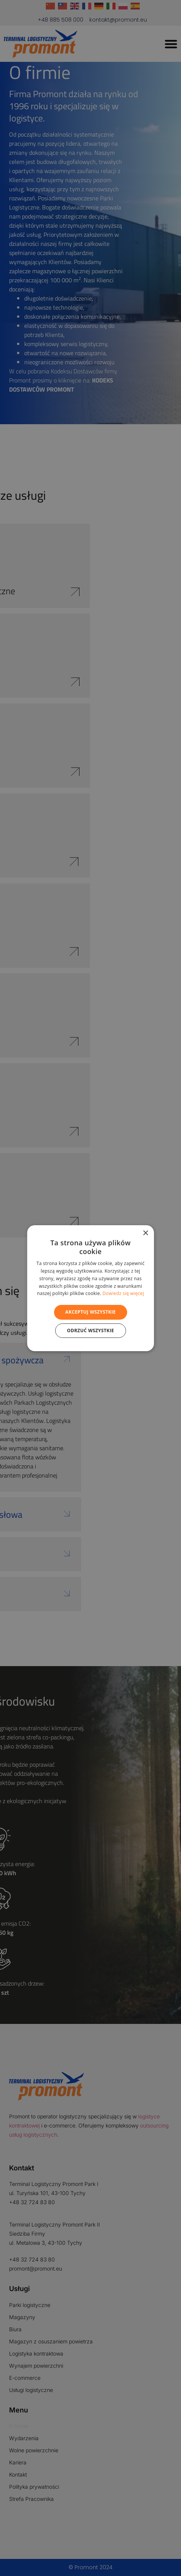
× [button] (145, 1233)
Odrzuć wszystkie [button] (90, 1330)
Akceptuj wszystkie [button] (90, 1312)
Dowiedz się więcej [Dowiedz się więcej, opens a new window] (123, 1293)
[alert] (90, 1288)
